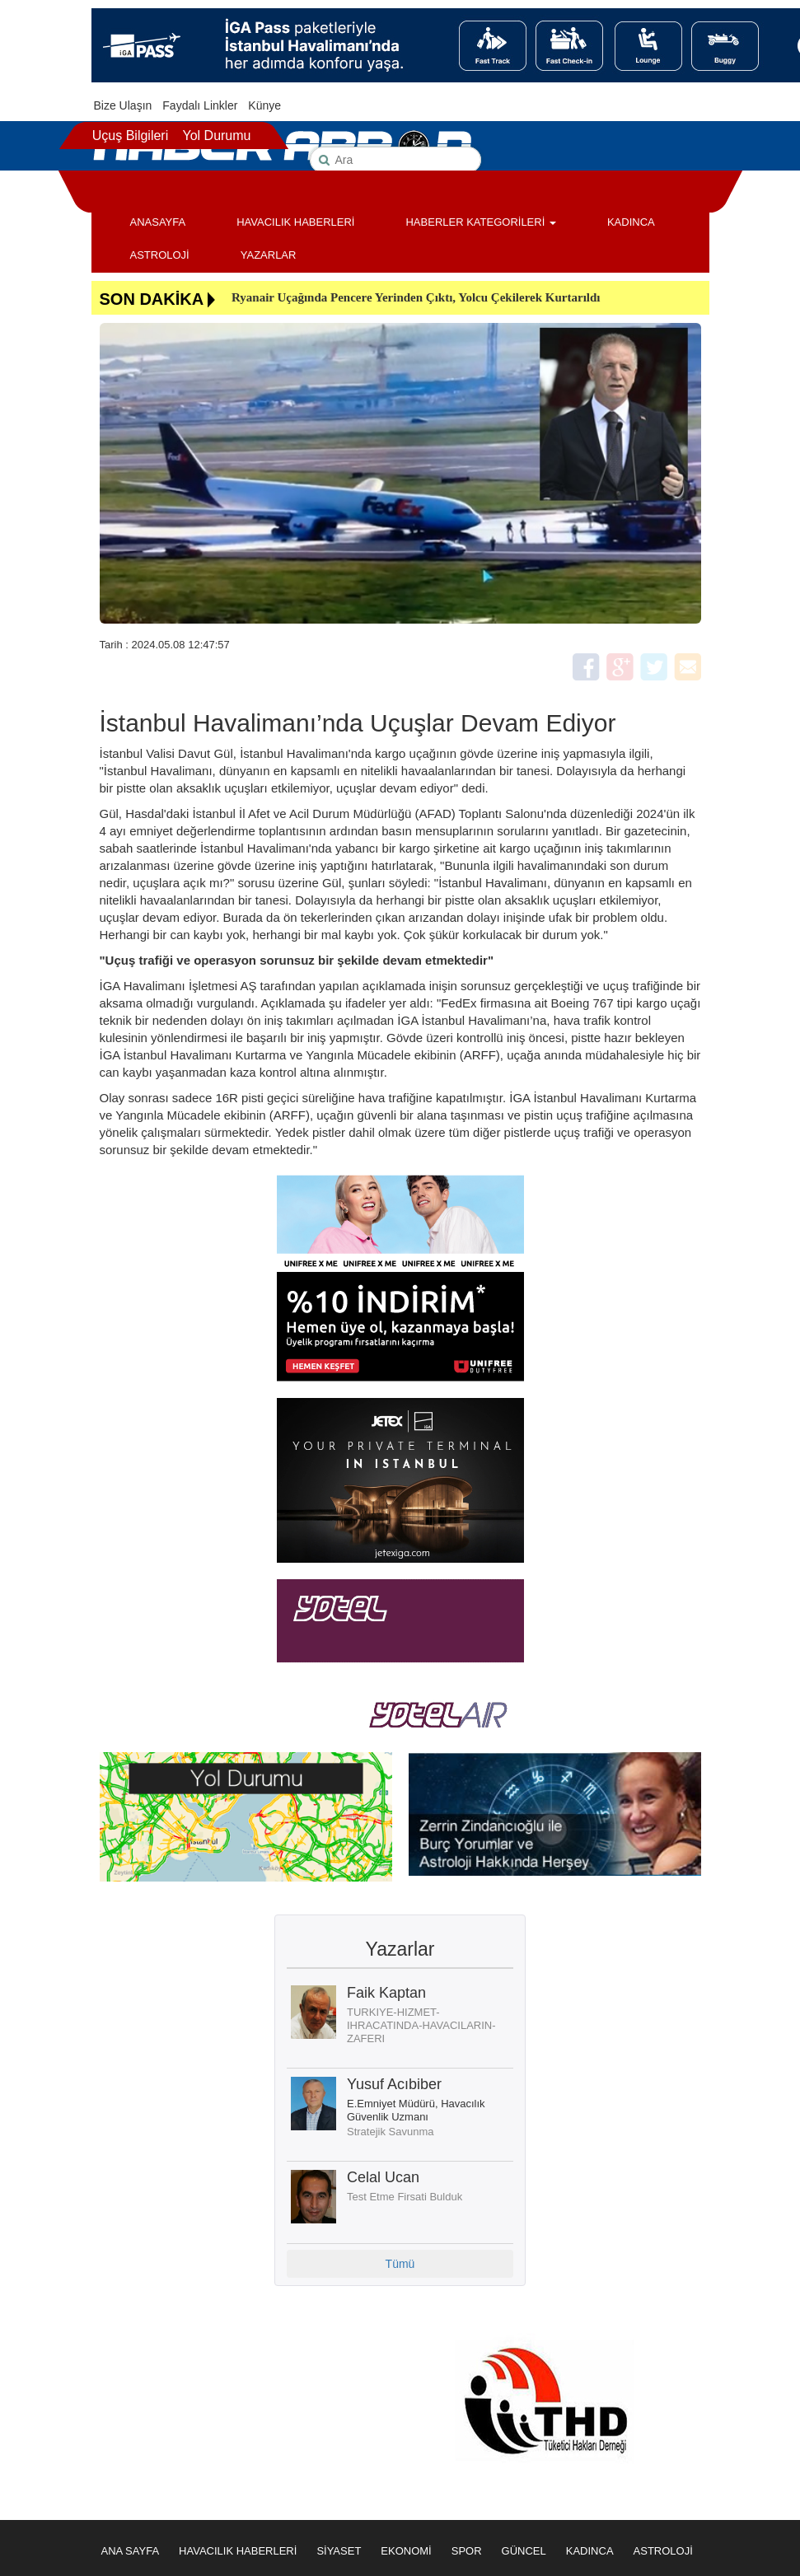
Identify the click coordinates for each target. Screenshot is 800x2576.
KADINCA (631, 222)
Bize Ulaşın (123, 105)
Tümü (400, 2263)
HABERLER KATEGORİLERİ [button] (480, 222)
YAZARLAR (269, 255)
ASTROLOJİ (159, 255)
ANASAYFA (158, 222)
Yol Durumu (216, 136)
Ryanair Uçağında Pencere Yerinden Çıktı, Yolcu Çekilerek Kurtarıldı (416, 297)
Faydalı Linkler (199, 105)
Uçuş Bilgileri (130, 136)
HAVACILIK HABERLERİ (295, 222)
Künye (264, 105)
